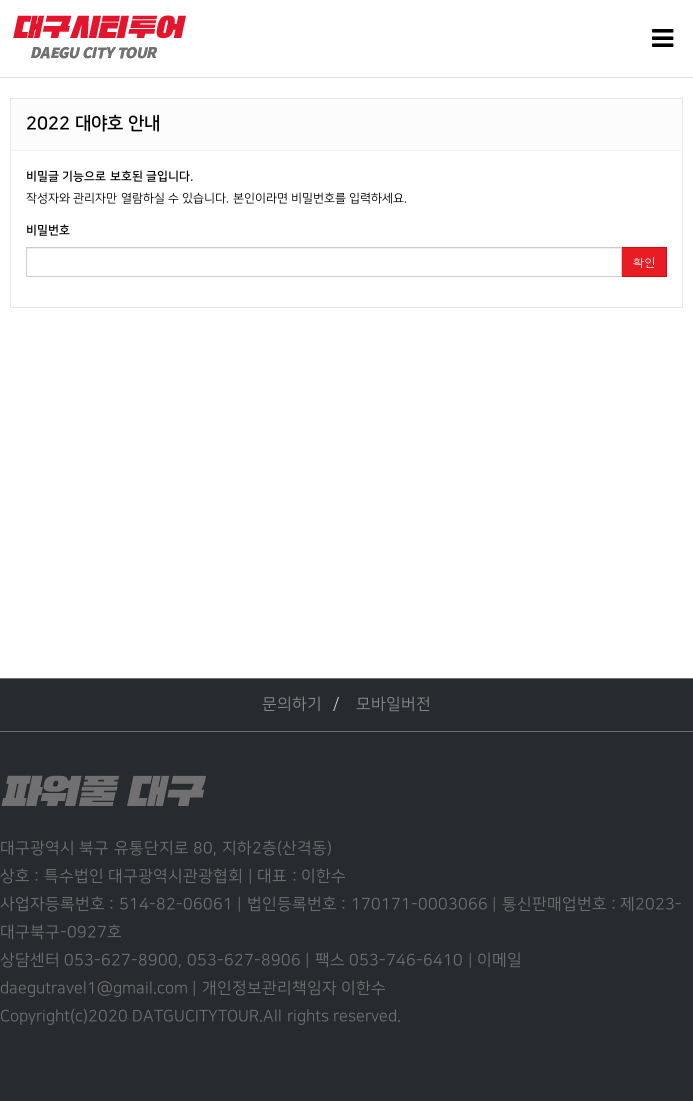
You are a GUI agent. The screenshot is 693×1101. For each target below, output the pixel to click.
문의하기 (292, 704)
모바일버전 (393, 704)
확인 (644, 261)
